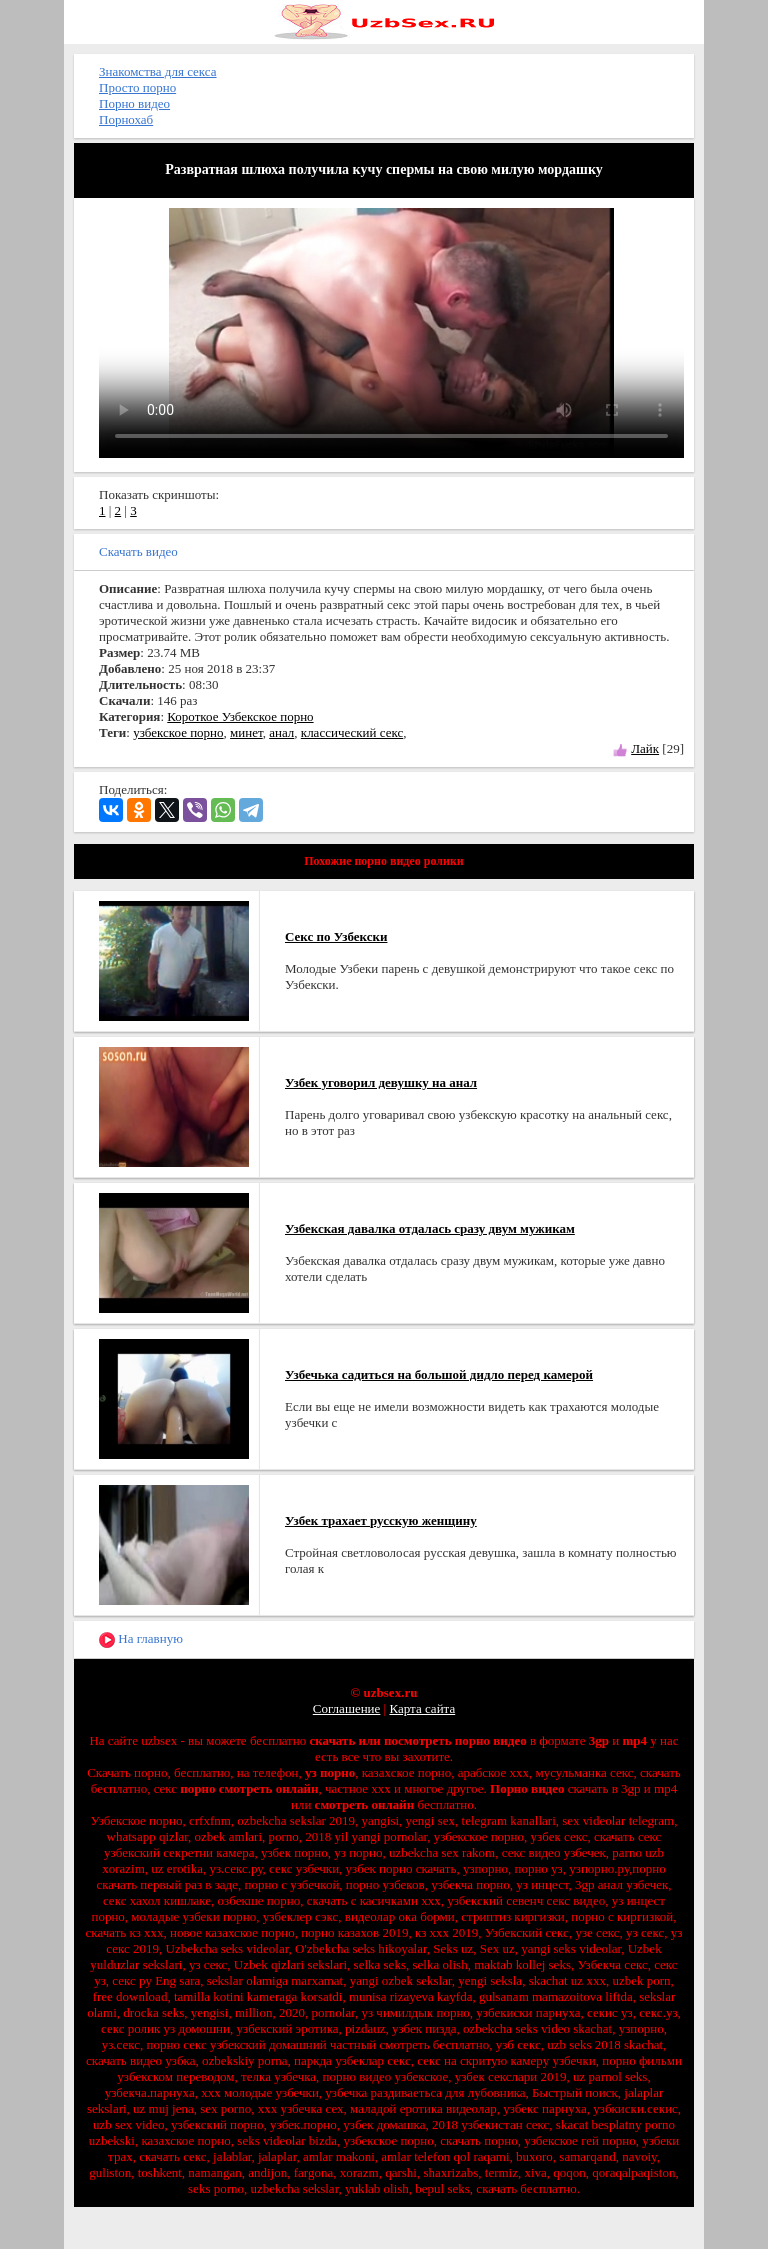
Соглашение (347, 1708)
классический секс (352, 732)
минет (246, 732)
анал (281, 732)
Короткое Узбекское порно (240, 716)
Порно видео (134, 103)
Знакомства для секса (158, 71)
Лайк (645, 748)
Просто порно (137, 87)
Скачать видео (138, 551)
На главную (141, 1639)
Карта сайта (422, 1708)
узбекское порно (178, 732)
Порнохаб (126, 119)
